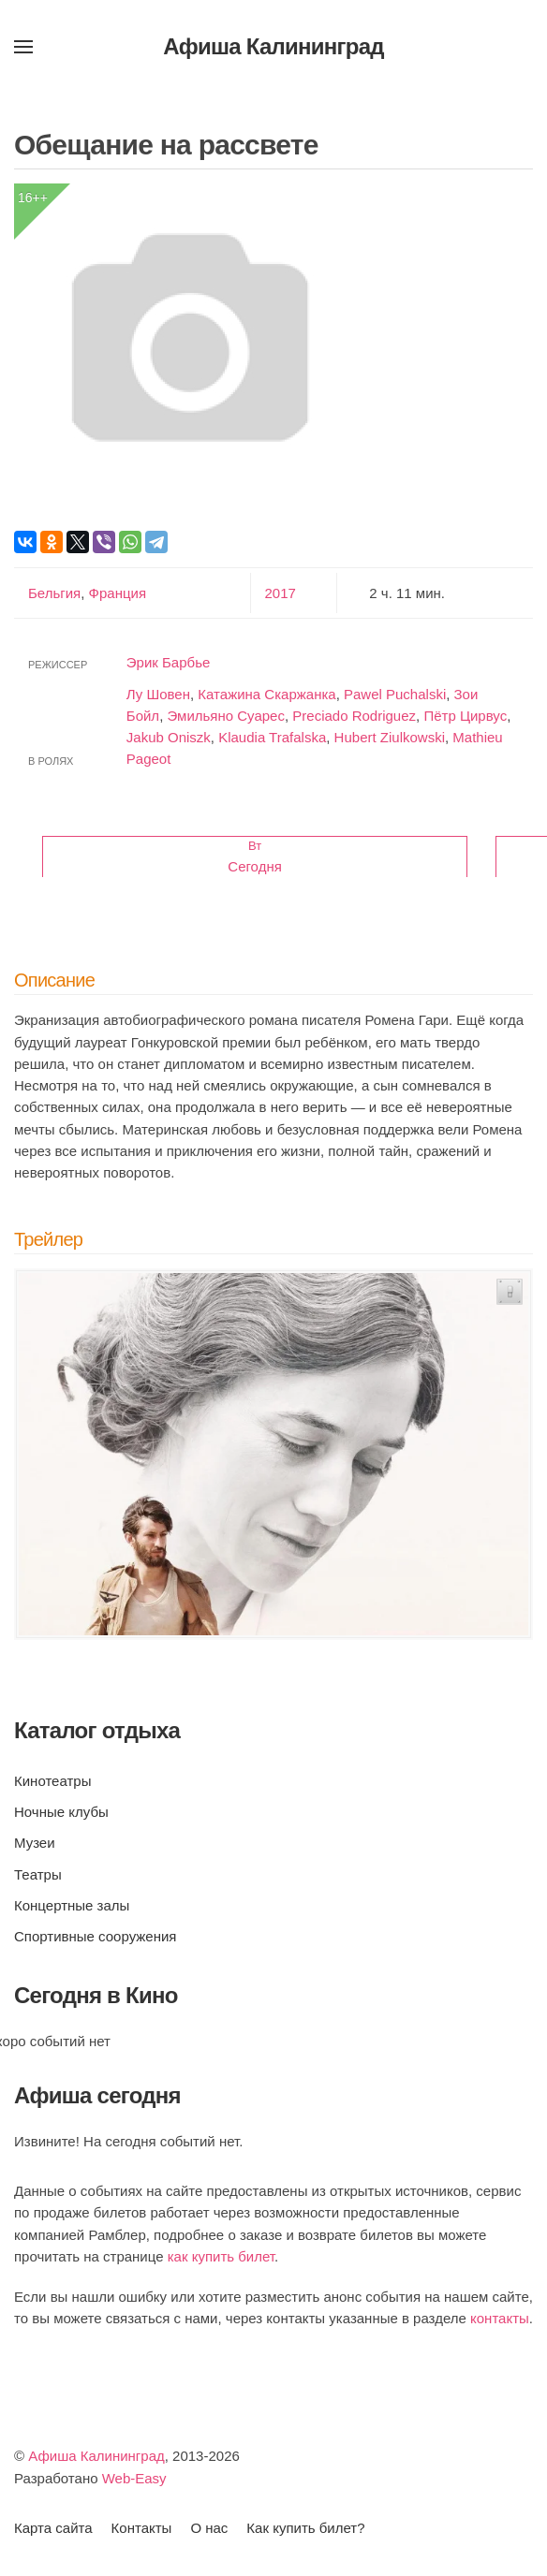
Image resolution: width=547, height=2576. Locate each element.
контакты (499, 2318)
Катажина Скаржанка (266, 694)
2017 (280, 593)
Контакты (141, 2528)
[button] (23, 46)
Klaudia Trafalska (272, 737)
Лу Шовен (158, 694)
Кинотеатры (52, 1781)
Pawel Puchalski (395, 694)
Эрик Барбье (168, 662)
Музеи (34, 1843)
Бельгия (54, 593)
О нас (209, 2528)
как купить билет (221, 2256)
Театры (38, 1874)
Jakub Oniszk (168, 737)
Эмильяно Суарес (225, 716)
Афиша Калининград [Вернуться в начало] (273, 46)
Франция (115, 593)
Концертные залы (71, 1905)
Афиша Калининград (96, 2456)
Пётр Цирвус (465, 716)
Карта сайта (53, 2528)
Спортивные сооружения (95, 1936)
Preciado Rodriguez (354, 716)
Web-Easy (134, 2478)
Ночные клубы (61, 1812)
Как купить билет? (305, 2528)
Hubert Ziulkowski (389, 737)
